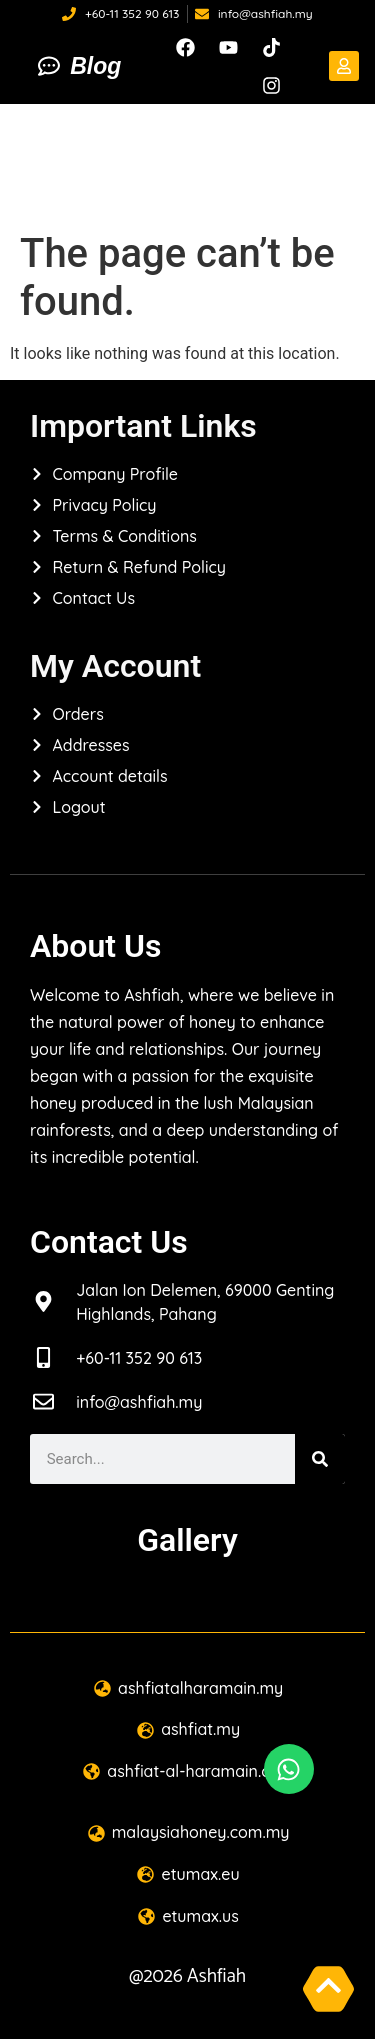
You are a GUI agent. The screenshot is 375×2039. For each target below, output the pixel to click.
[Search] (320, 1459)
